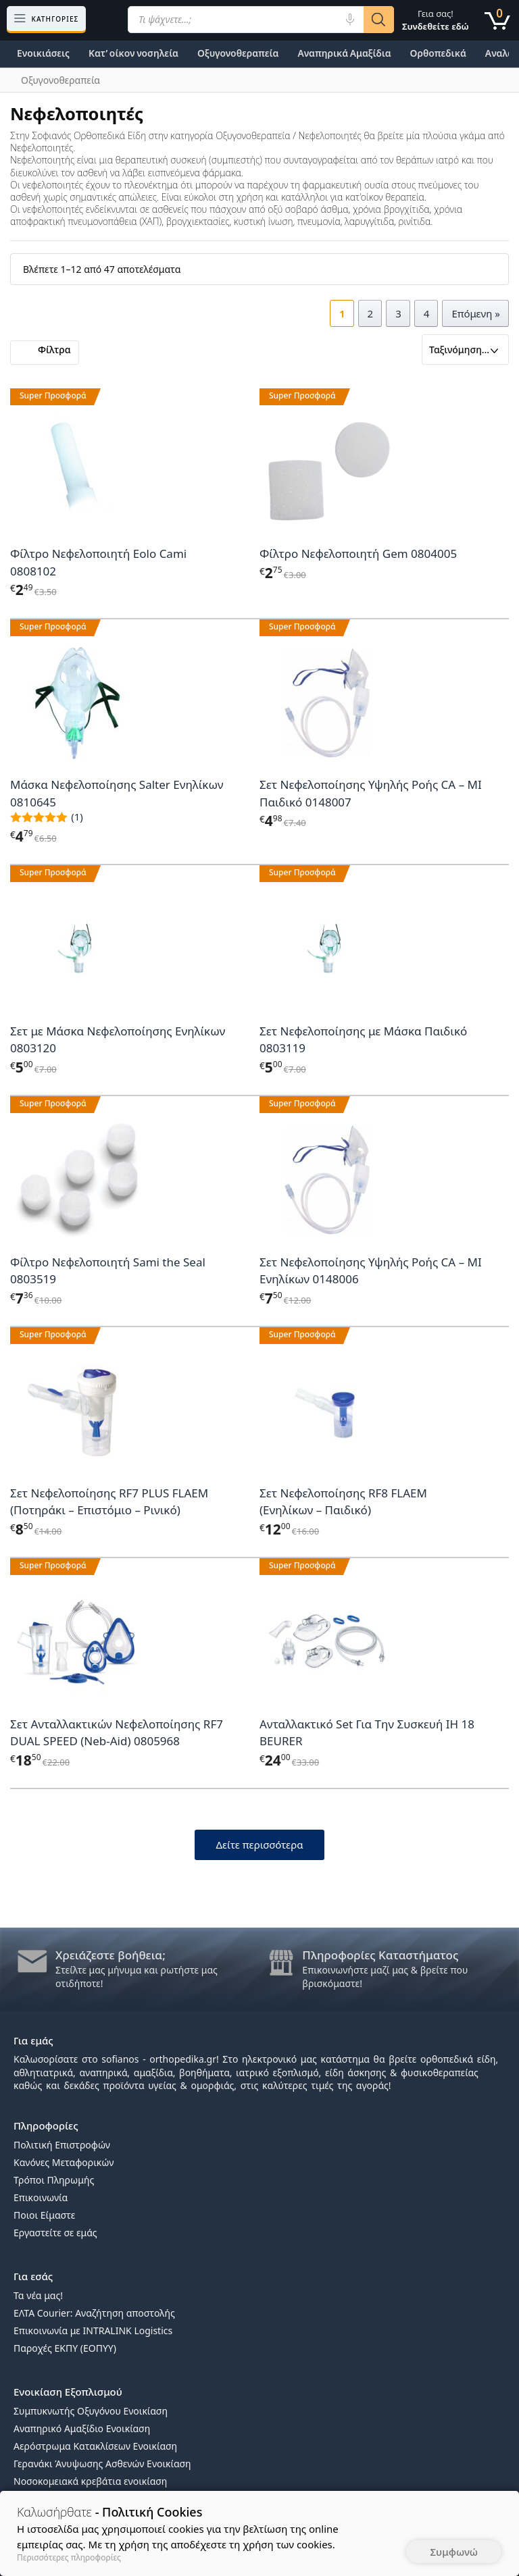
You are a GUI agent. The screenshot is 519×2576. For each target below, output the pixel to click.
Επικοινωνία (41, 2197)
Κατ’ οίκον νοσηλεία (133, 53)
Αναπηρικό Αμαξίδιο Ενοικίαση (82, 2428)
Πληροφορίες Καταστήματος (380, 1955)
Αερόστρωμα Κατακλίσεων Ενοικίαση (95, 2446)
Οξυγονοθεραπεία (237, 53)
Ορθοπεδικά (438, 53)
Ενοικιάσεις (43, 53)
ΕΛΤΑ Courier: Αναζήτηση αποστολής (94, 2313)
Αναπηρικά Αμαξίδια (344, 53)
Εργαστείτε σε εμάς (55, 2232)
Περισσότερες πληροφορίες (69, 2557)
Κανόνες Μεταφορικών (64, 2162)
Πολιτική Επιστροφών (62, 2144)
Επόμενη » (475, 313)
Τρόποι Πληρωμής (54, 2179)
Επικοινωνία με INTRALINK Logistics (93, 2330)
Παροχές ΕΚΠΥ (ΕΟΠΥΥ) (65, 2348)
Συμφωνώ (454, 2551)
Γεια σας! (435, 19)
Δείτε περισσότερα (259, 1844)
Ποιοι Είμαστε (44, 2215)
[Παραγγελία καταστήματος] (465, 349)
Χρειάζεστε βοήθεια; (110, 1955)
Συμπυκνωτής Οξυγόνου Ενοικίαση (91, 2410)
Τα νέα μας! (38, 2295)
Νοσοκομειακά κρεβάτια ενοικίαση (90, 2481)
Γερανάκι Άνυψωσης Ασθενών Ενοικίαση (102, 2463)
